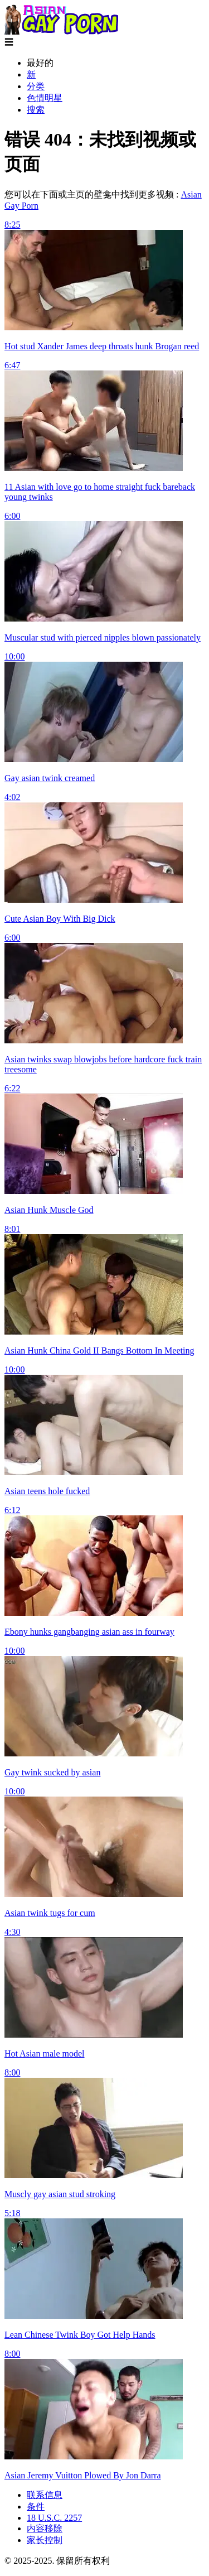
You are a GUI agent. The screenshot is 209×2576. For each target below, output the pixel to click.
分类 (36, 86)
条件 (36, 2506)
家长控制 (44, 2540)
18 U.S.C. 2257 (54, 2517)
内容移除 (44, 2528)
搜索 (36, 109)
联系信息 (44, 2495)
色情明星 (44, 98)
